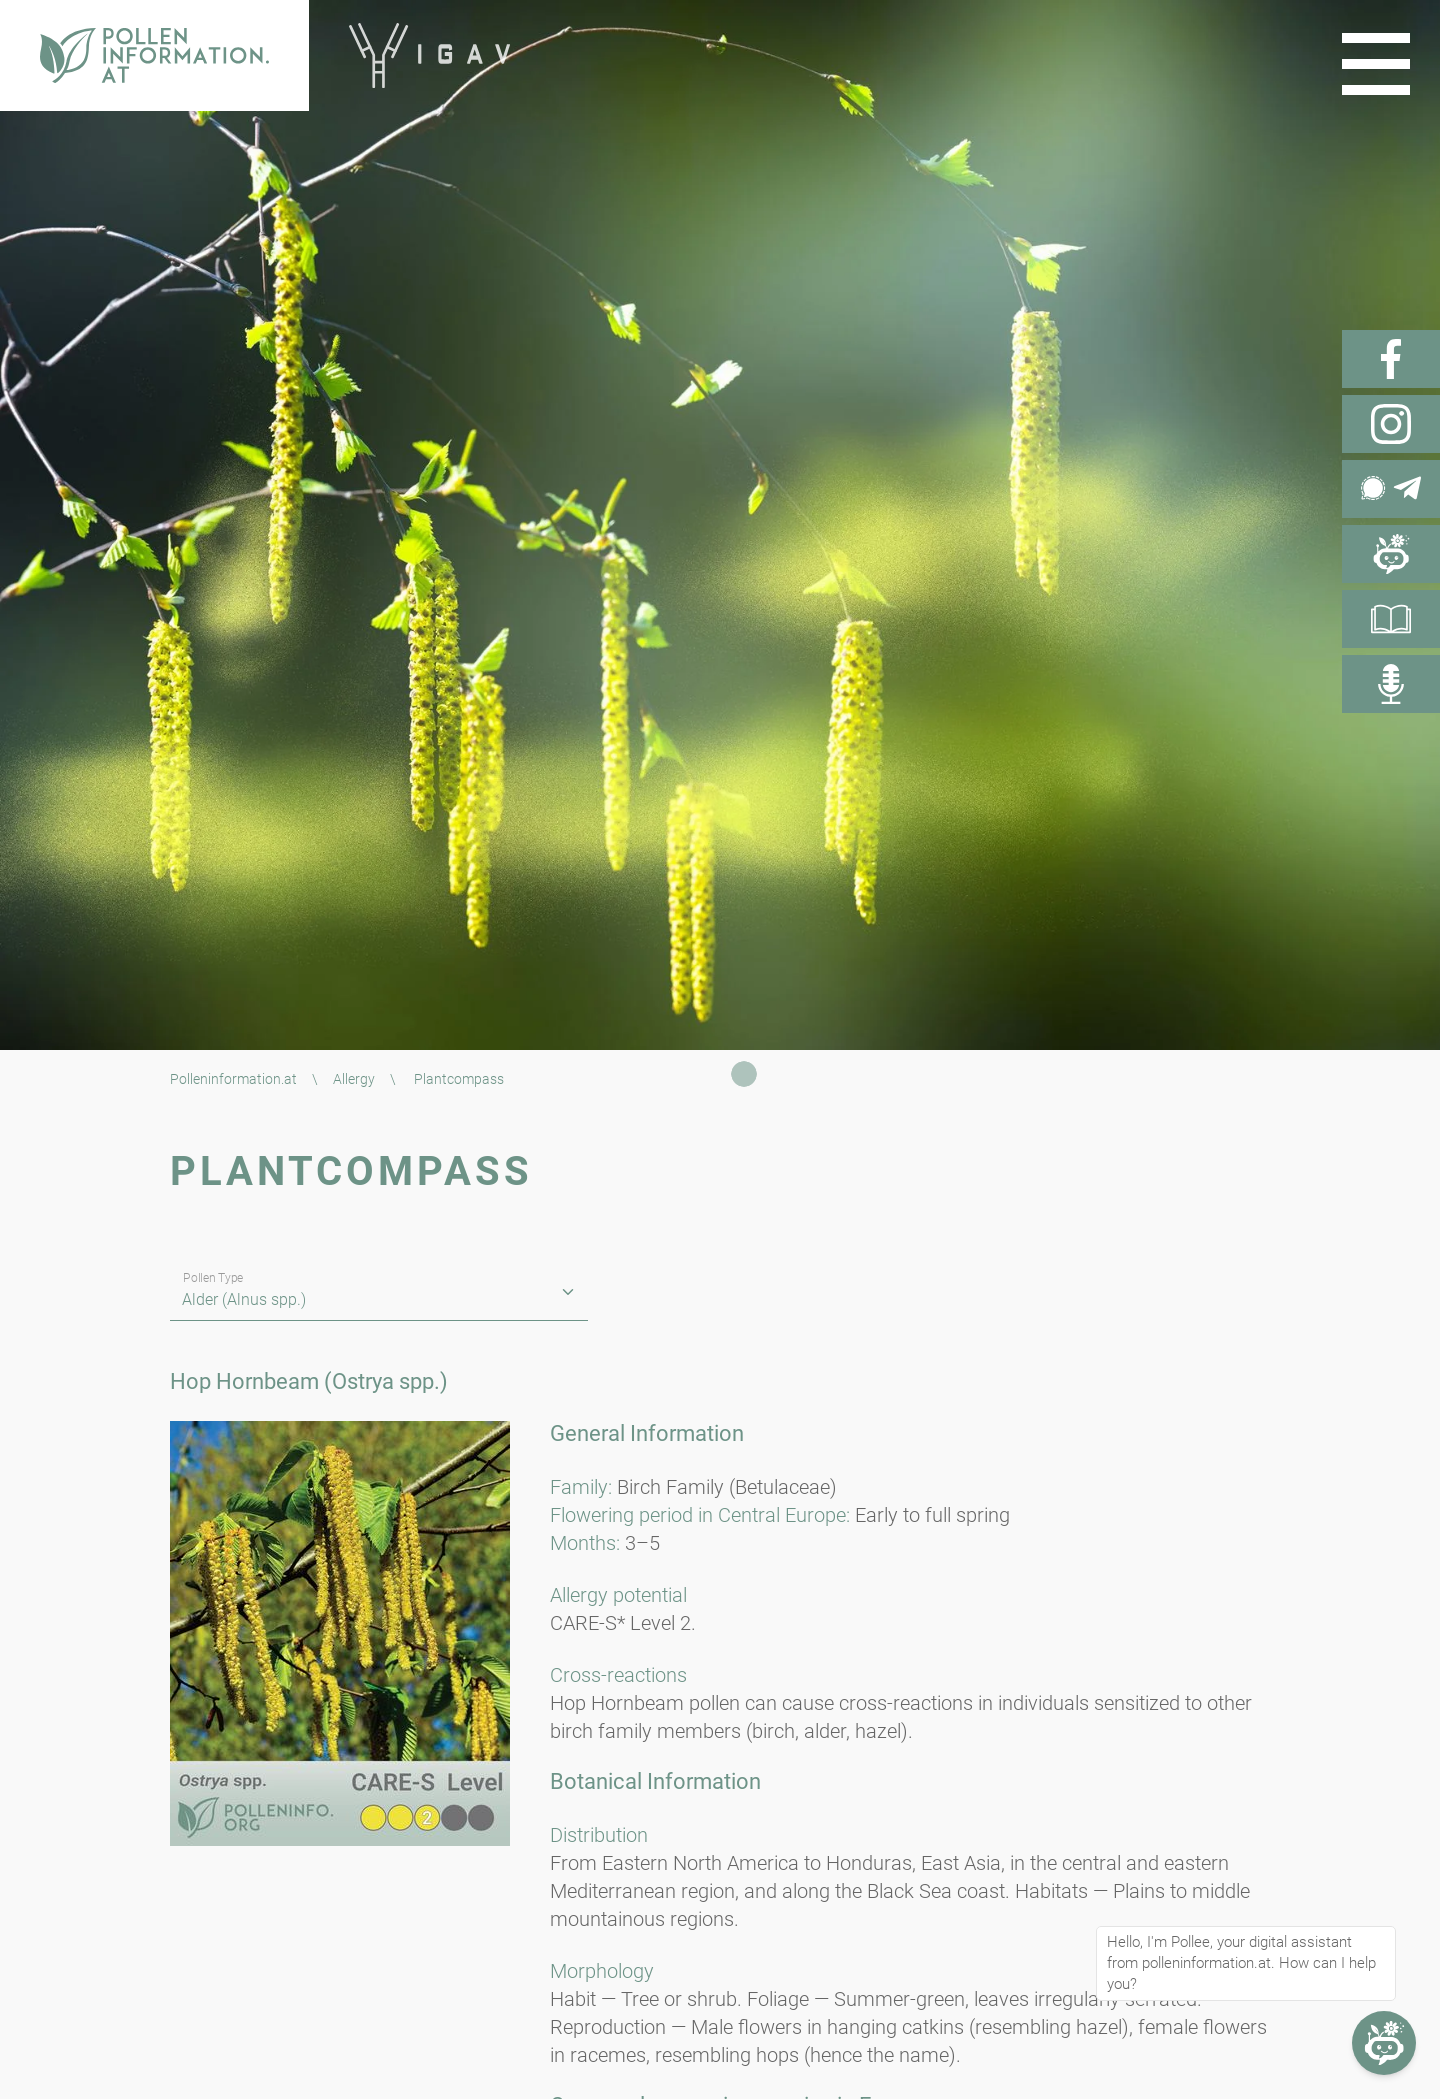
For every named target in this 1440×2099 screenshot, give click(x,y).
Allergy (354, 1079)
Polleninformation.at (233, 1079)
